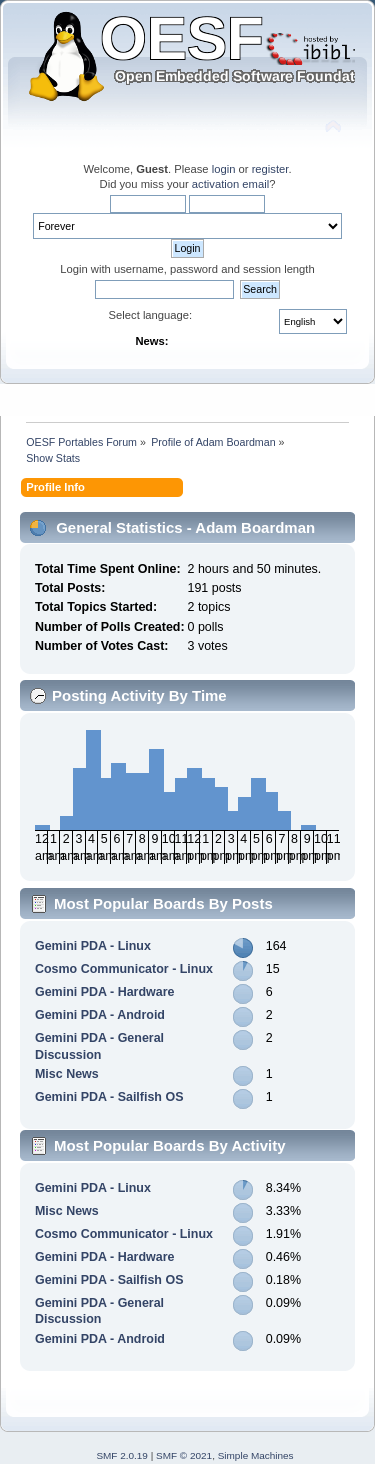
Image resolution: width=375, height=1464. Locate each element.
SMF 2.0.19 (122, 1455)
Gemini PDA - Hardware (105, 992)
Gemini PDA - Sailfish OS (109, 1097)
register (270, 169)
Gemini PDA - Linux (93, 946)
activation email (230, 184)
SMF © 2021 (184, 1455)
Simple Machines (256, 1455)
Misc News (67, 1074)
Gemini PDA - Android (100, 1015)
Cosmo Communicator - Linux (124, 969)
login (224, 169)
